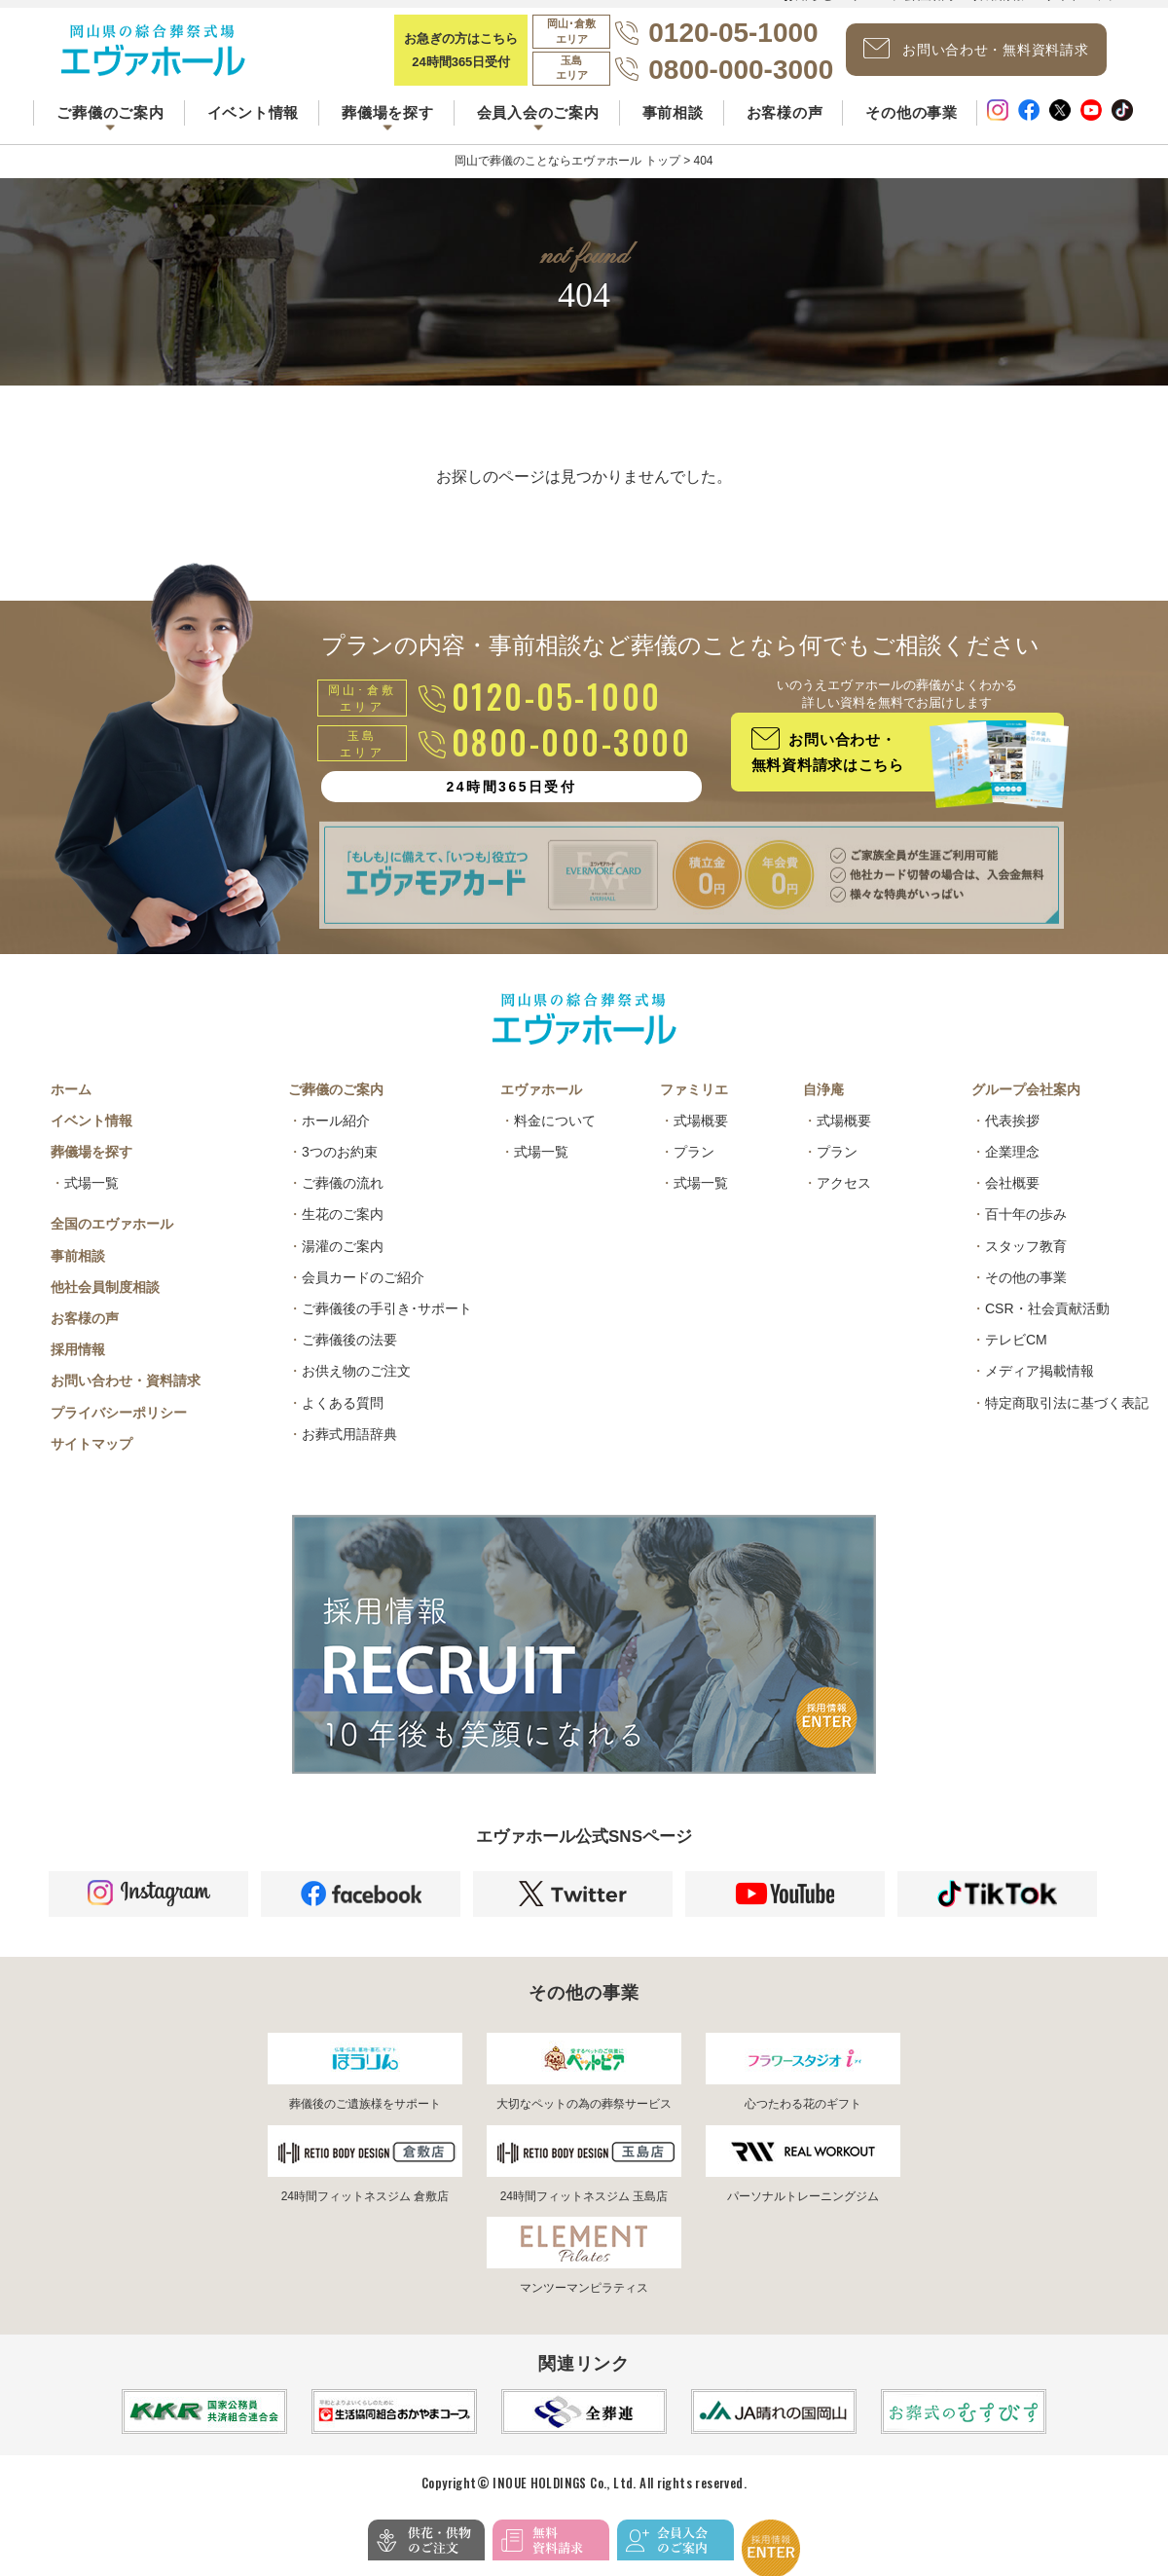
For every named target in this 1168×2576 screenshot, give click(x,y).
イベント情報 (253, 125)
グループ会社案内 (1025, 1107)
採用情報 (78, 1367)
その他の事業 (911, 125)
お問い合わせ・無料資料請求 (988, 57)
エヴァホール (541, 1107)
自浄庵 (823, 1107)
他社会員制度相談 (105, 1304)
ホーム (71, 1107)
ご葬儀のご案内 (335, 1107)
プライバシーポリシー (119, 1430)
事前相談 (673, 125)
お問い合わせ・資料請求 (126, 1398)
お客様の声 (785, 125)
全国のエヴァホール (112, 1241)
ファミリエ (694, 1107)
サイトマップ (91, 1461)
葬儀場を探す (91, 1169)
